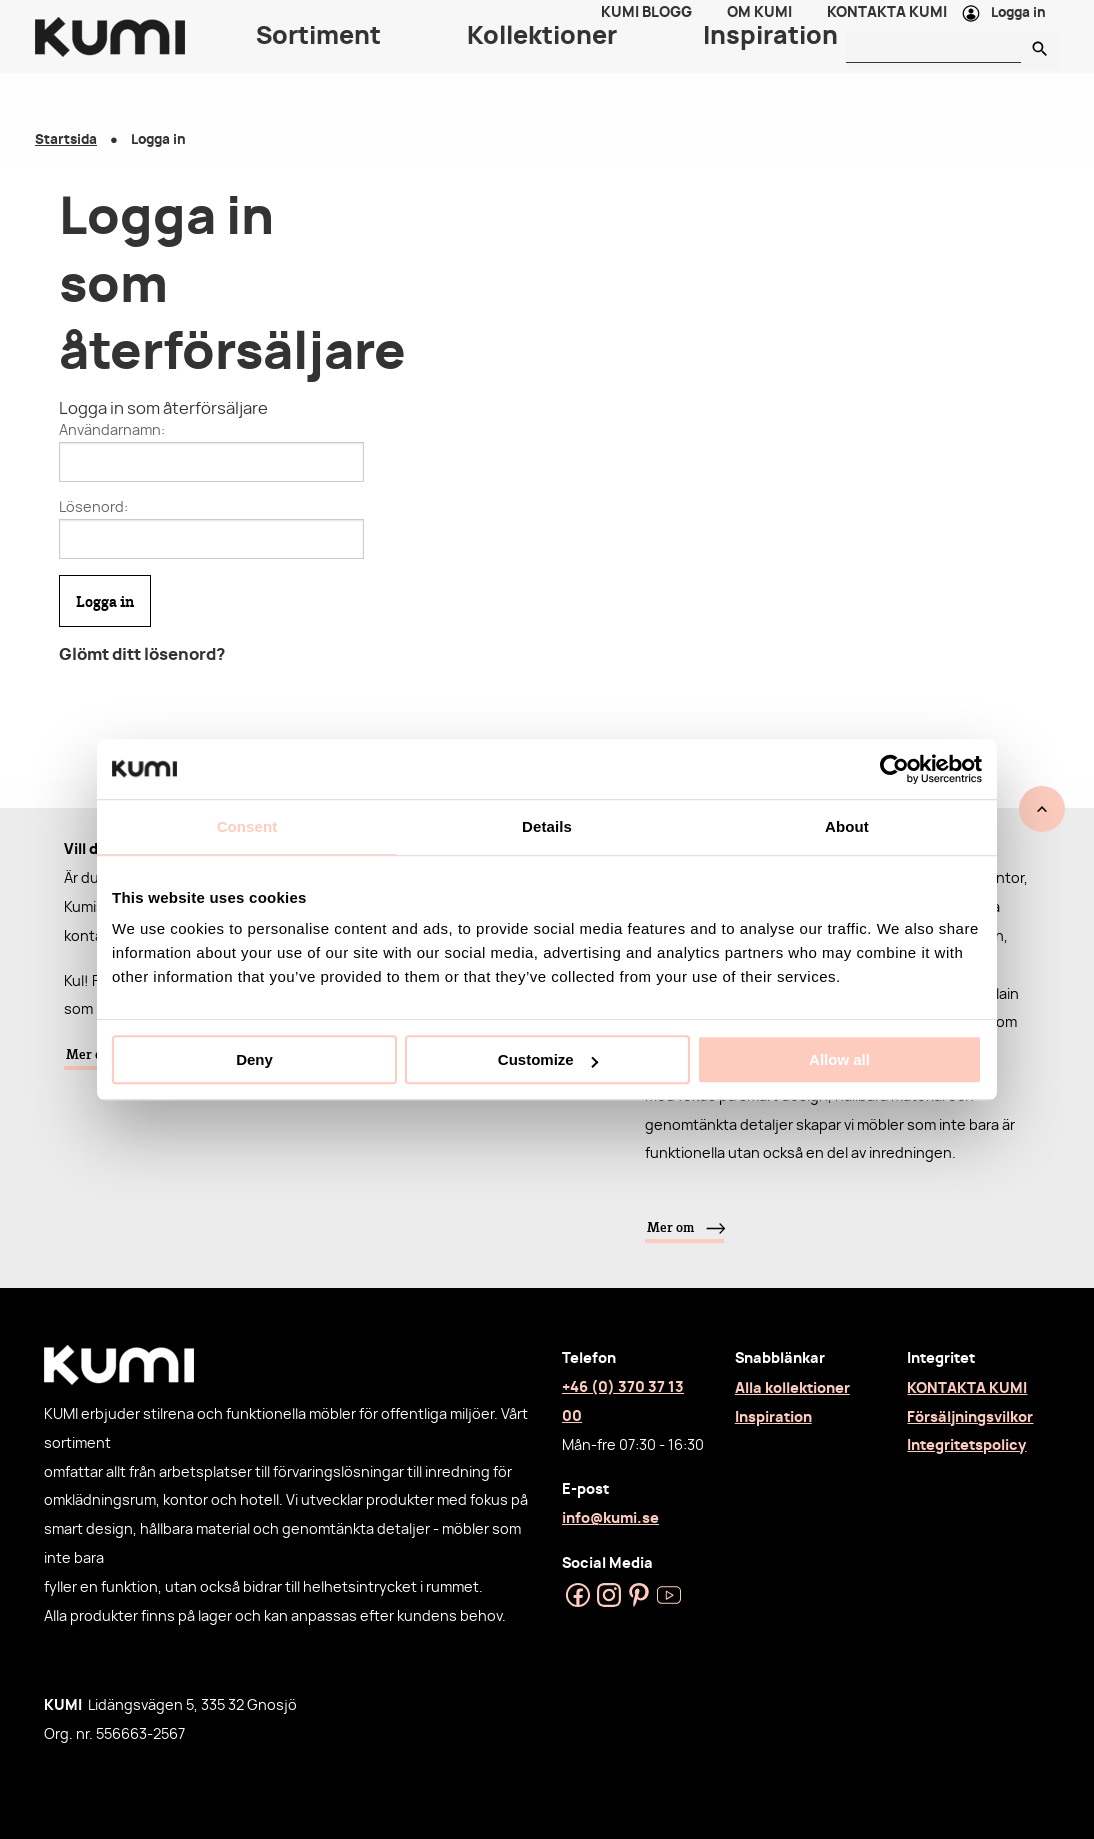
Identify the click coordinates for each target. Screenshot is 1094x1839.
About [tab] (847, 826)
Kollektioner (542, 60)
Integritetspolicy (966, 1445)
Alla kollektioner (792, 1388)
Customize (548, 1059)
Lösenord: (93, 508)
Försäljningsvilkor (970, 1417)
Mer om (670, 1227)
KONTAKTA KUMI (967, 1388)
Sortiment (318, 60)
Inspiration (773, 1417)
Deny (254, 1059)
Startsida (66, 140)
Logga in (1018, 25)
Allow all (839, 1059)
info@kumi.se (610, 1518)
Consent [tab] (247, 826)
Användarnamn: (112, 431)
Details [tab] (547, 826)
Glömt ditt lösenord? (142, 655)
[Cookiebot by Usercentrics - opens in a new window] (894, 769)
